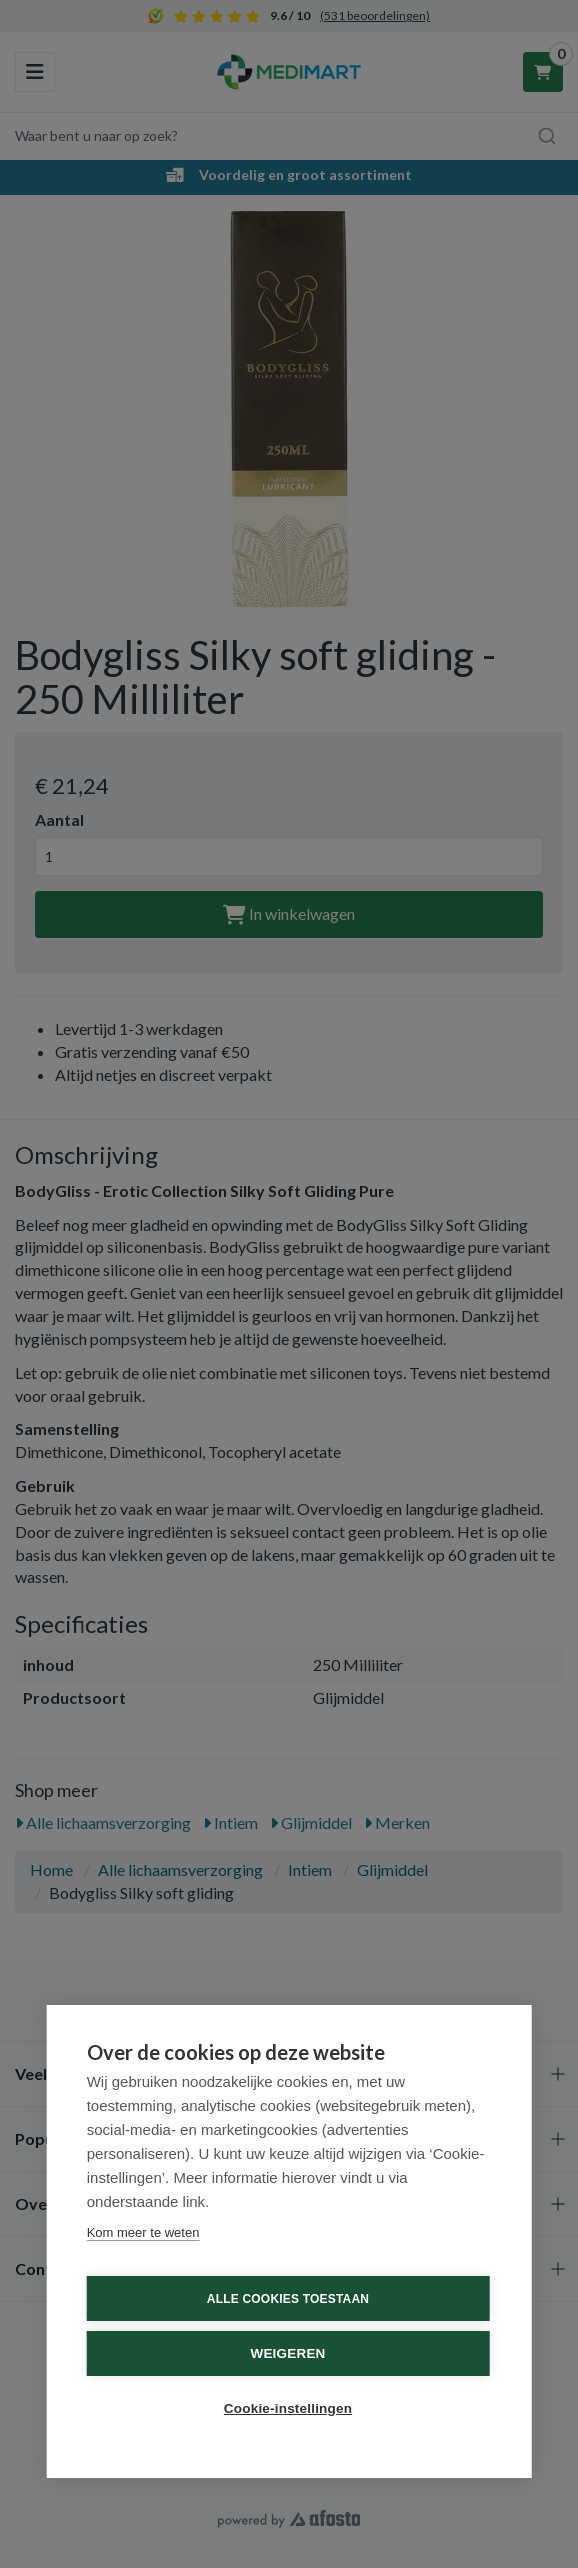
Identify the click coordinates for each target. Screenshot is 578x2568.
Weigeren (287, 2353)
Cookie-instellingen (288, 2408)
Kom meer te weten (143, 2232)
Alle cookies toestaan (288, 2299)
